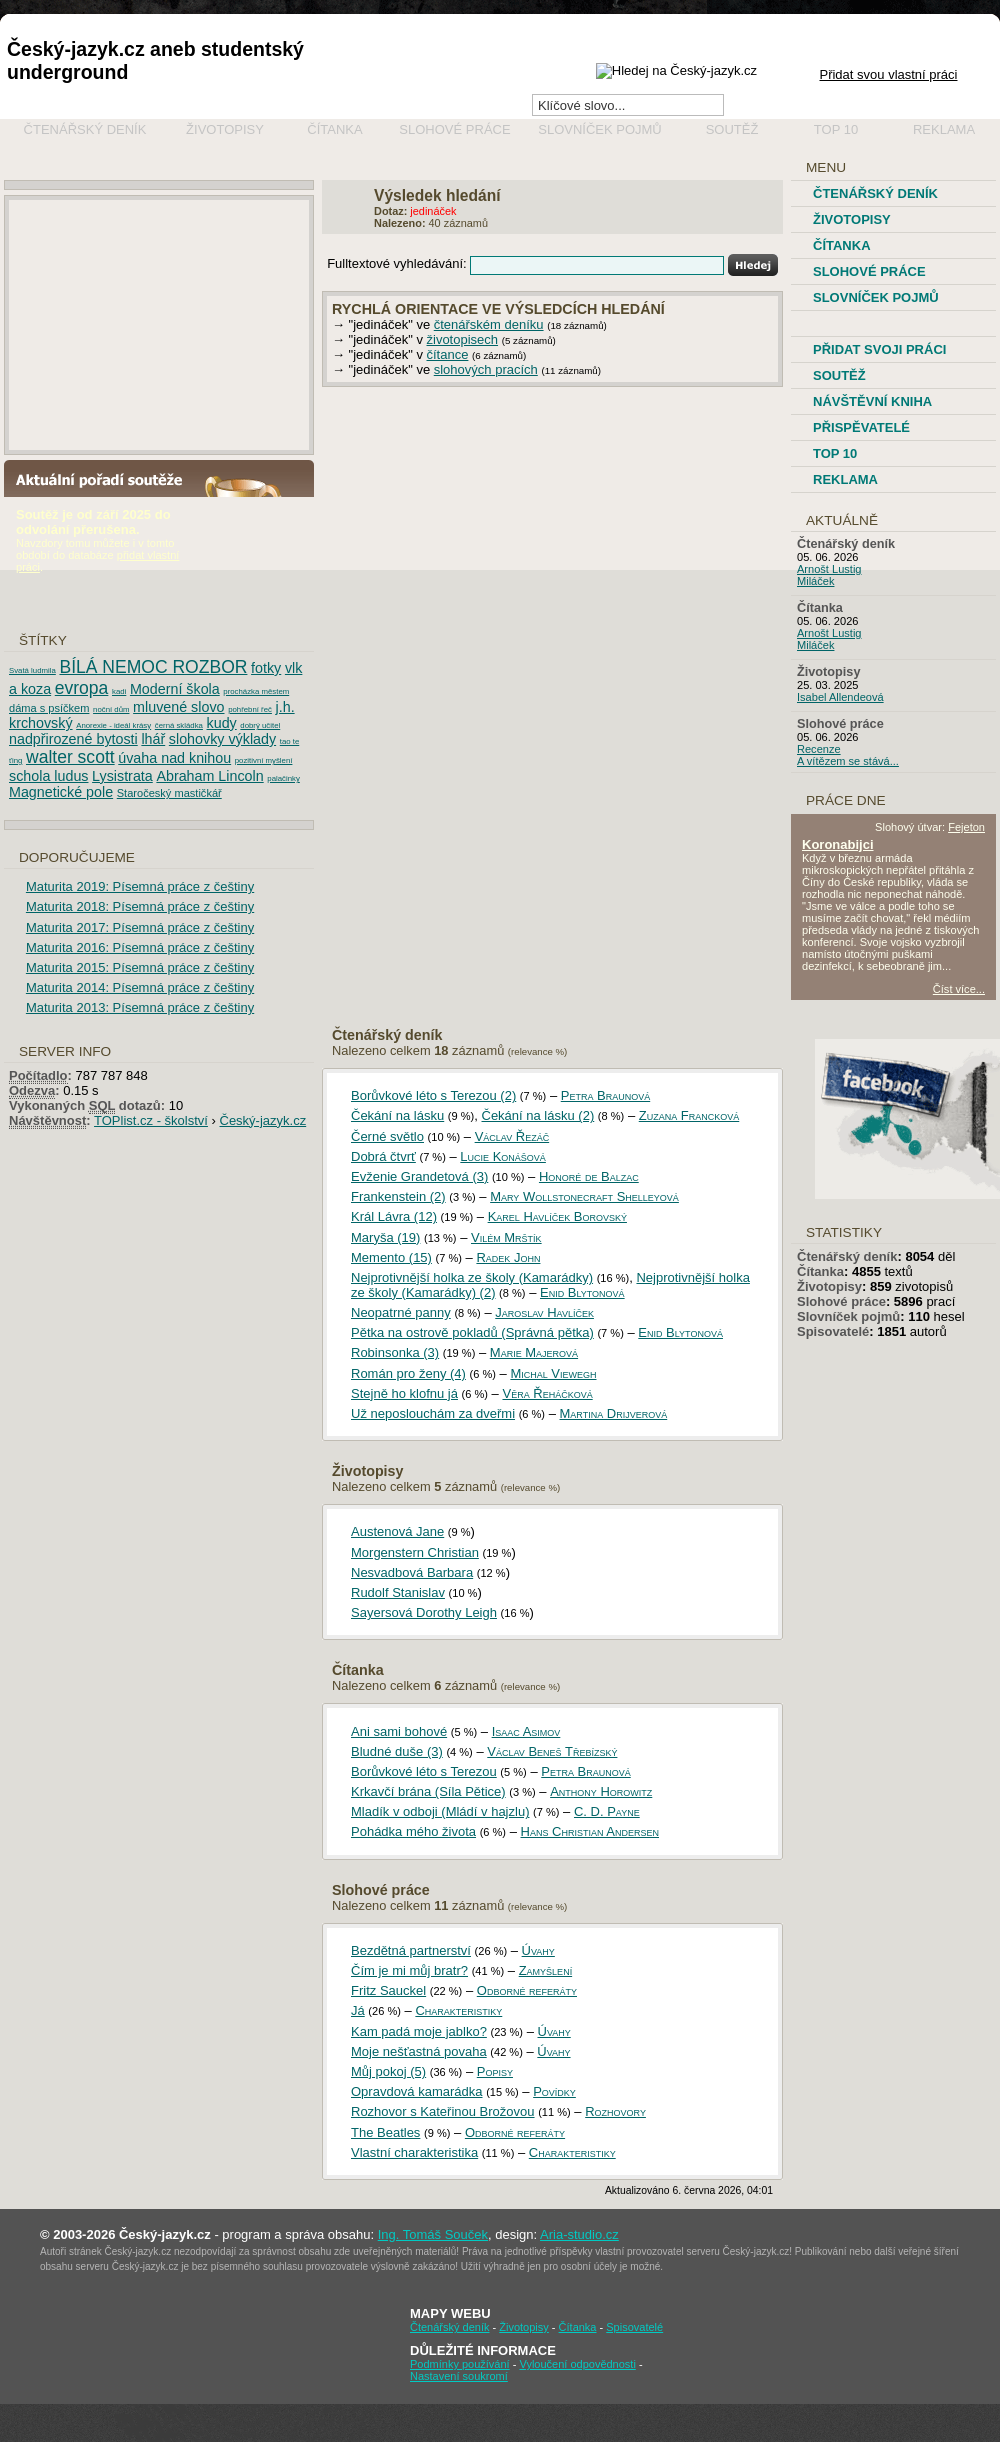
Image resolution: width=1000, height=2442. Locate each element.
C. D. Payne (607, 1811)
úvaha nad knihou (174, 758)
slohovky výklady (222, 739)
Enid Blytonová (582, 1292)
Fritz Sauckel (388, 1990)
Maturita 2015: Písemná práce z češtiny (140, 967)
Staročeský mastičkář (169, 793)
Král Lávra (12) (394, 1216)
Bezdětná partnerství (411, 1950)
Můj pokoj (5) (388, 2071)
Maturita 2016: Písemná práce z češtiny (140, 947)
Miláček (815, 581)
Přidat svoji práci (879, 349)
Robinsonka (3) (395, 1352)
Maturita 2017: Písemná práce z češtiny (140, 927)
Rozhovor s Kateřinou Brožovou (443, 2111)
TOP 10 (835, 453)
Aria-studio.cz (579, 2234)
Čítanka (334, 129)
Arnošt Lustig (829, 569)
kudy (222, 723)
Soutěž (732, 129)
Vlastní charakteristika (414, 2152)
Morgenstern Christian (415, 1552)
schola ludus (48, 776)
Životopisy (225, 129)
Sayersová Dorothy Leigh (424, 1612)
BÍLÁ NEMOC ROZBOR (153, 667)
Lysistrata (122, 776)
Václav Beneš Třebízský (552, 1751)
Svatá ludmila (32, 670)
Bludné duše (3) (397, 1751)
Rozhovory (615, 2111)
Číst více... (946, 989)
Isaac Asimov (526, 1731)
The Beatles (385, 2132)
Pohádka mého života (413, 1831)
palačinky (283, 778)
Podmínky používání (460, 2364)
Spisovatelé (833, 1331)
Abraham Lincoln (209, 776)
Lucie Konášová (503, 1156)
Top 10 (836, 129)
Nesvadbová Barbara (412, 1572)
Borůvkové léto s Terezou (424, 1771)
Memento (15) (391, 1257)
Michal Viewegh (553, 1373)
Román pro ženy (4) (408, 1373)
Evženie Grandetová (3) (419, 1176)
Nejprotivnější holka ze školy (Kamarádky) (472, 1277)
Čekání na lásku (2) (538, 1115)
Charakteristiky (458, 2010)
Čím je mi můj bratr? (409, 1970)
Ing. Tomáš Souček (433, 2234)
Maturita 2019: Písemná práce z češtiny (140, 886)
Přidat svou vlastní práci (888, 75)
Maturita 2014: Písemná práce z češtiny (140, 987)
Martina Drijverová (614, 1413)
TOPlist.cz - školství (151, 1120)
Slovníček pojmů (600, 129)
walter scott (70, 757)
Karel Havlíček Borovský (557, 1216)
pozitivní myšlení (264, 760)
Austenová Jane (397, 1531)
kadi (119, 691)
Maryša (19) (385, 1237)
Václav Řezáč (512, 1136)
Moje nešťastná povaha (419, 2051)
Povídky (554, 2091)
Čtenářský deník (85, 129)
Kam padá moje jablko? (419, 2031)
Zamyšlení (545, 1970)
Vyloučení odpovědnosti (577, 2364)
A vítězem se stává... (848, 761)
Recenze (819, 749)
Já (358, 2010)
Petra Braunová (605, 1095)
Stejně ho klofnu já (404, 1393)
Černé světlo (387, 1136)
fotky (266, 668)
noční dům (111, 709)
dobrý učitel (260, 725)
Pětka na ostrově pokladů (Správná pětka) (472, 1332)
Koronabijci (838, 844)
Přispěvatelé (861, 427)
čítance (448, 354)
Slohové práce (454, 129)
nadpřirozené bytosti (73, 739)
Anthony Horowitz (601, 1791)
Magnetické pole (61, 792)
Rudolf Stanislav (398, 1592)
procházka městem (256, 691)
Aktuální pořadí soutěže (107, 478)
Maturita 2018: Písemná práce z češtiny (140, 906)
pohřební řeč (250, 709)
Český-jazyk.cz (263, 1120)
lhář (153, 739)
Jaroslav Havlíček (544, 1312)
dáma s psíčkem (49, 708)
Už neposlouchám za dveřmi (433, 1413)
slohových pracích (486, 369)
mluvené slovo (178, 707)
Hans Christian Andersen (590, 1831)
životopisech (463, 339)
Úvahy (538, 1950)
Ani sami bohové (399, 1731)
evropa (82, 688)
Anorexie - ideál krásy (113, 725)
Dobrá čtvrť (383, 1156)
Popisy (495, 2071)
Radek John (508, 1257)
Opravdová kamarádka (417, 2091)
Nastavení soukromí (459, 2376)
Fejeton (966, 827)
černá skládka (179, 725)
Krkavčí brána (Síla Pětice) (428, 1791)
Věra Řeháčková (547, 1393)
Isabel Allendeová (840, 697)
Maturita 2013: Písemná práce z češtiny (140, 1007)
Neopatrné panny (401, 1312)
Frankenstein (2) (398, 1196)
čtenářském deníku (489, 324)
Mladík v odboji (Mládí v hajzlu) (440, 1811)
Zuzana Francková (689, 1115)
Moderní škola (175, 689)
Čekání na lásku (397, 1115)
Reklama (944, 129)
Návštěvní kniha (872, 401)
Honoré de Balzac (589, 1176)
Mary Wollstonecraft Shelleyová (584, 1196)
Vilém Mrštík (506, 1237)
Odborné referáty (527, 1990)
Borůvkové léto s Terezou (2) (433, 1095)
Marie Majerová (534, 1352)
